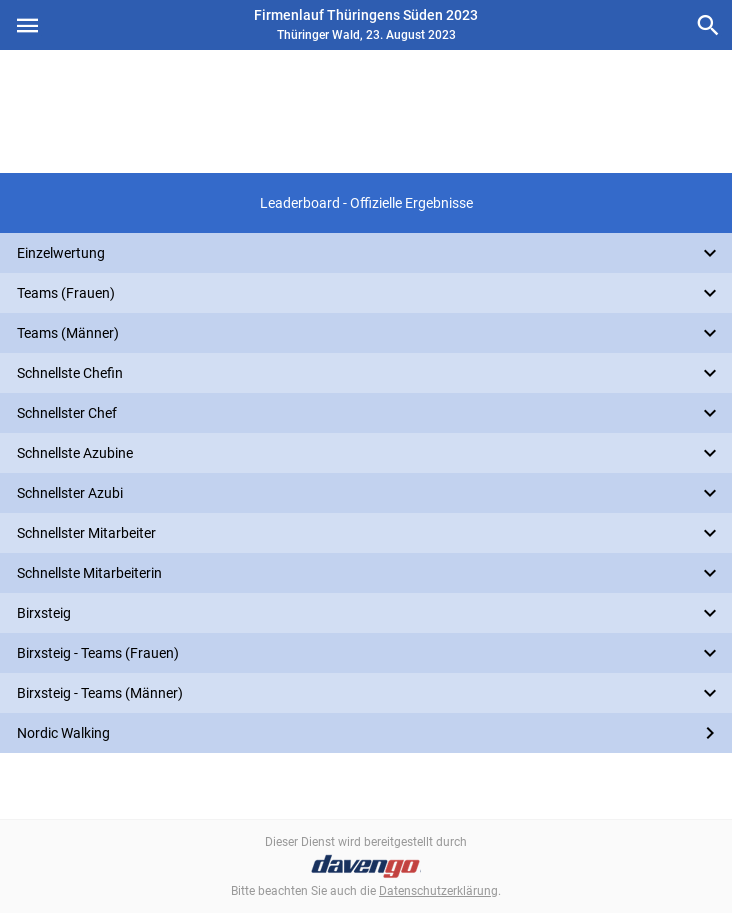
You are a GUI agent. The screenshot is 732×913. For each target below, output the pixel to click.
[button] (366, 203)
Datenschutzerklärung (438, 891)
